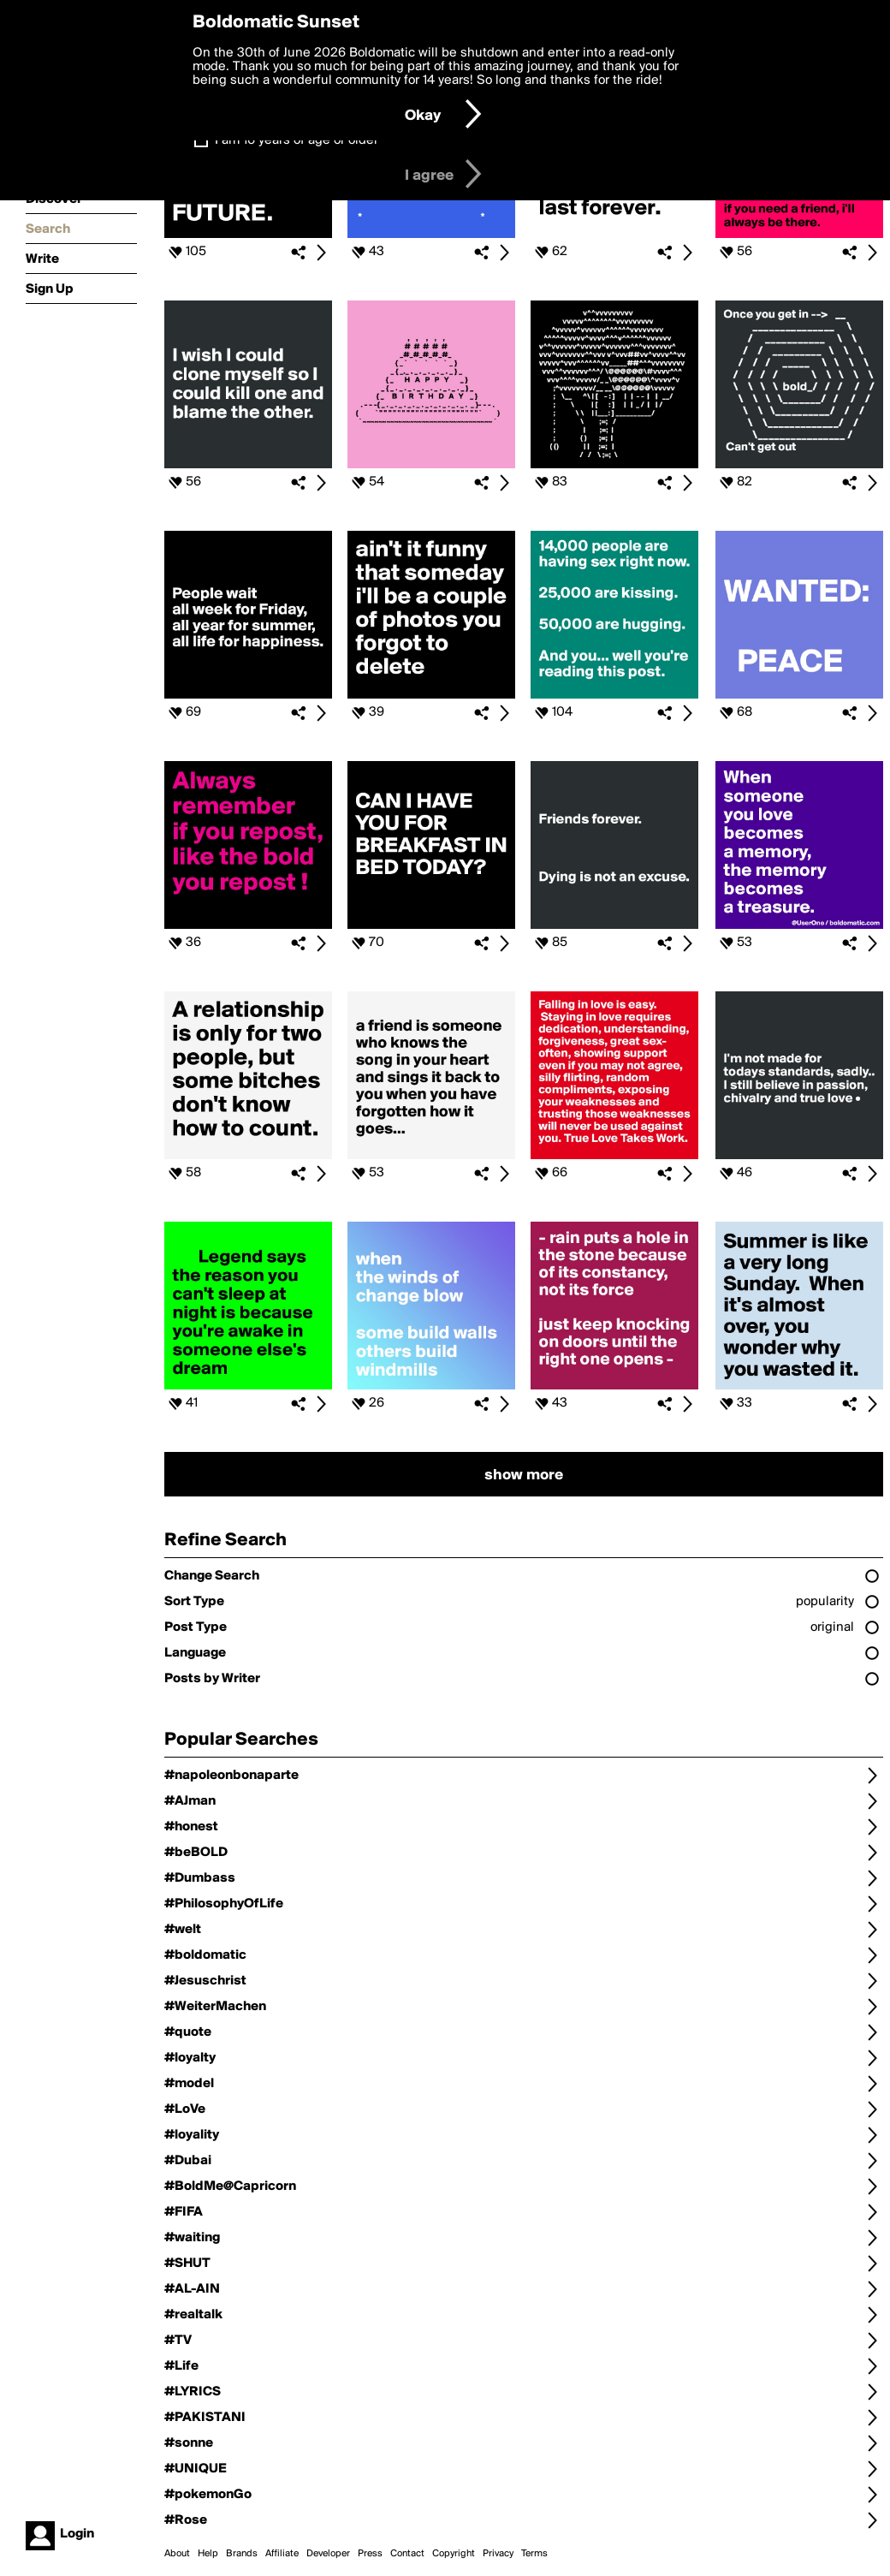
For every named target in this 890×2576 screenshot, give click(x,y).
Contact (407, 2554)
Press (370, 2554)
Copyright (453, 2554)
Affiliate (282, 2554)
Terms (534, 2554)
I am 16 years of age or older (296, 140)
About (177, 2554)
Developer (328, 2554)
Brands (242, 2554)
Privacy (498, 2554)
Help (208, 2554)
